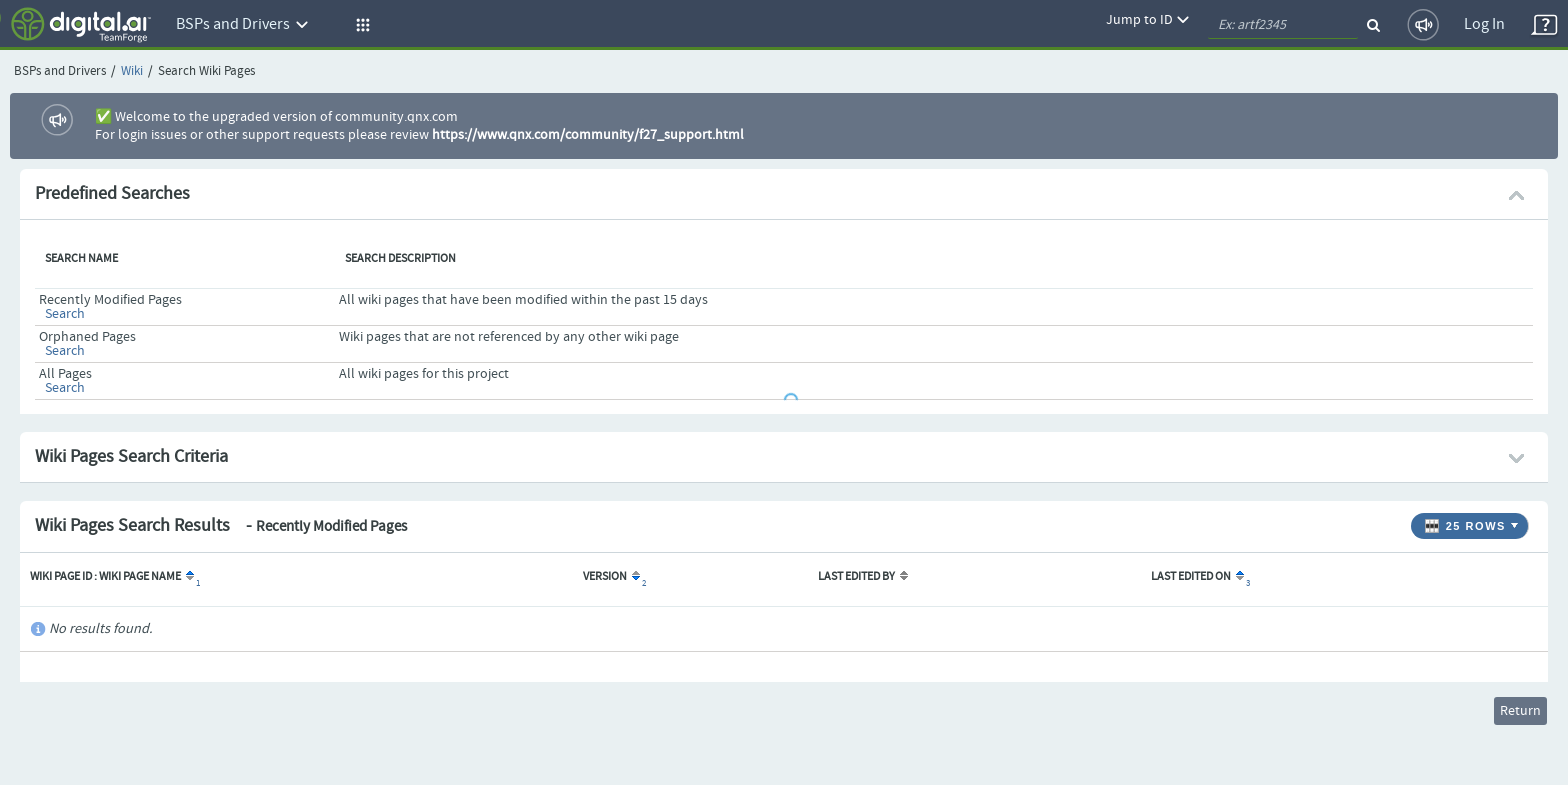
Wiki (132, 71)
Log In (1484, 24)
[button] (360, 25)
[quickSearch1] (1283, 25)
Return (1520, 711)
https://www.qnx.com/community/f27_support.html (588, 135)
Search (65, 314)
